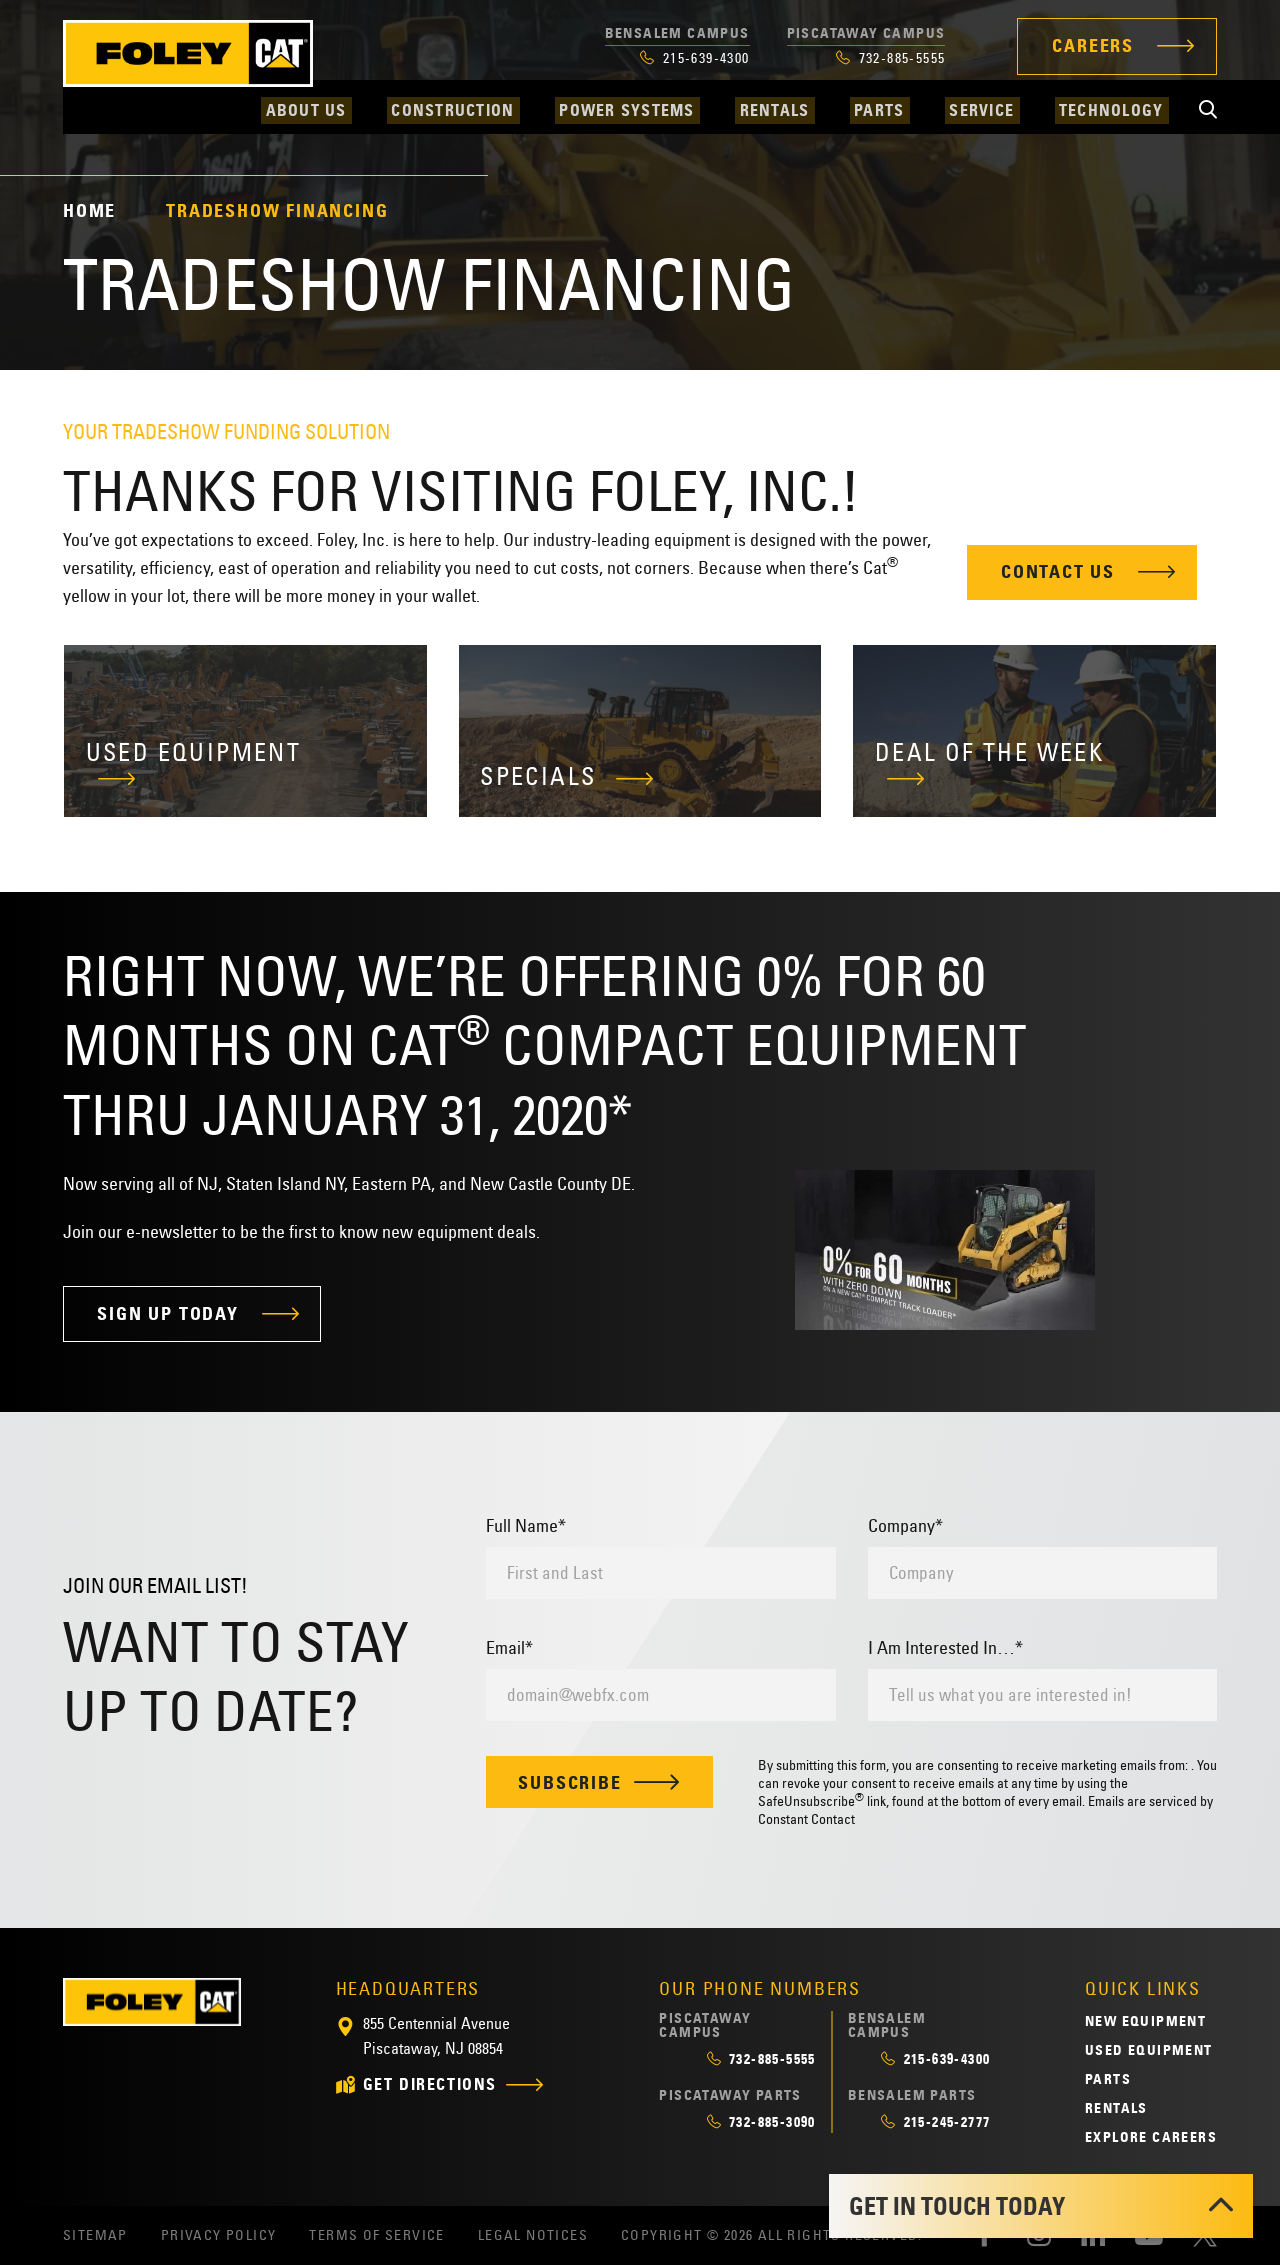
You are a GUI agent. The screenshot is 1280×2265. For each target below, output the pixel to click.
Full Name (526, 1526)
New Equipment (1145, 2021)
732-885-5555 (890, 58)
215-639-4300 (694, 58)
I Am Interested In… (945, 1648)
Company (905, 1526)
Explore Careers (1151, 2137)
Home (89, 211)
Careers (1093, 46)
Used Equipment (1149, 2050)
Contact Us (1058, 572)
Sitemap (95, 2236)
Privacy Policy (219, 2236)
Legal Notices (533, 2236)
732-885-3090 (761, 2122)
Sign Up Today (168, 1314)
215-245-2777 (935, 2122)
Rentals (1116, 2108)
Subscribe (600, 1783)
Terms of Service (376, 2236)
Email (509, 1648)
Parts (1108, 2079)
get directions (430, 2085)
